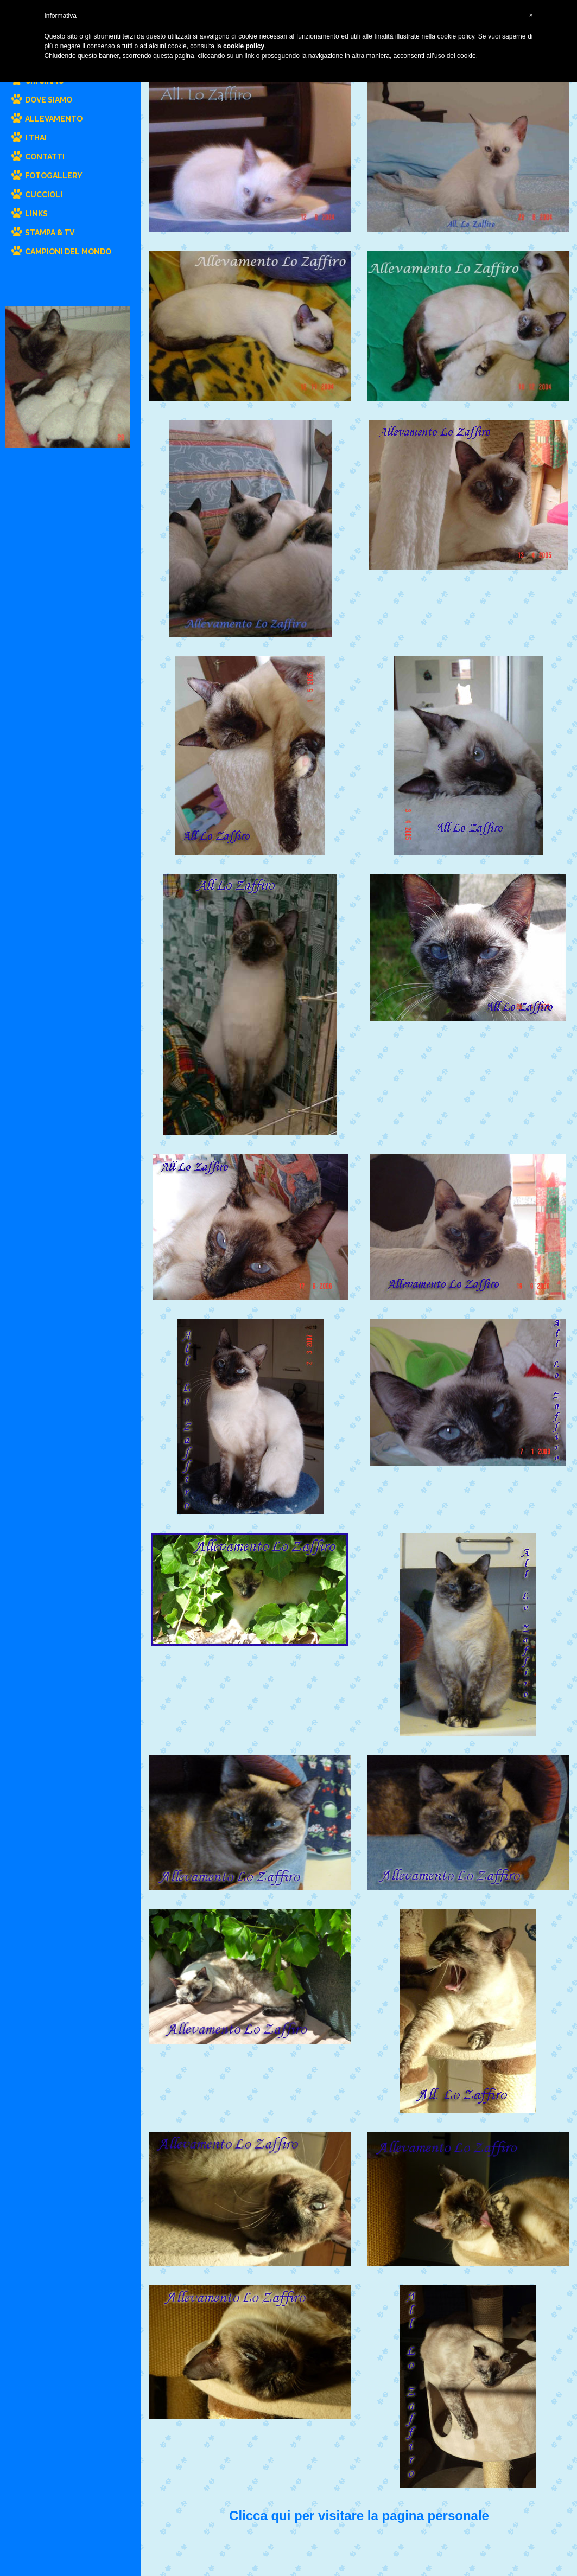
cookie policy (243, 46)
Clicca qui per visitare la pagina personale (359, 2515)
